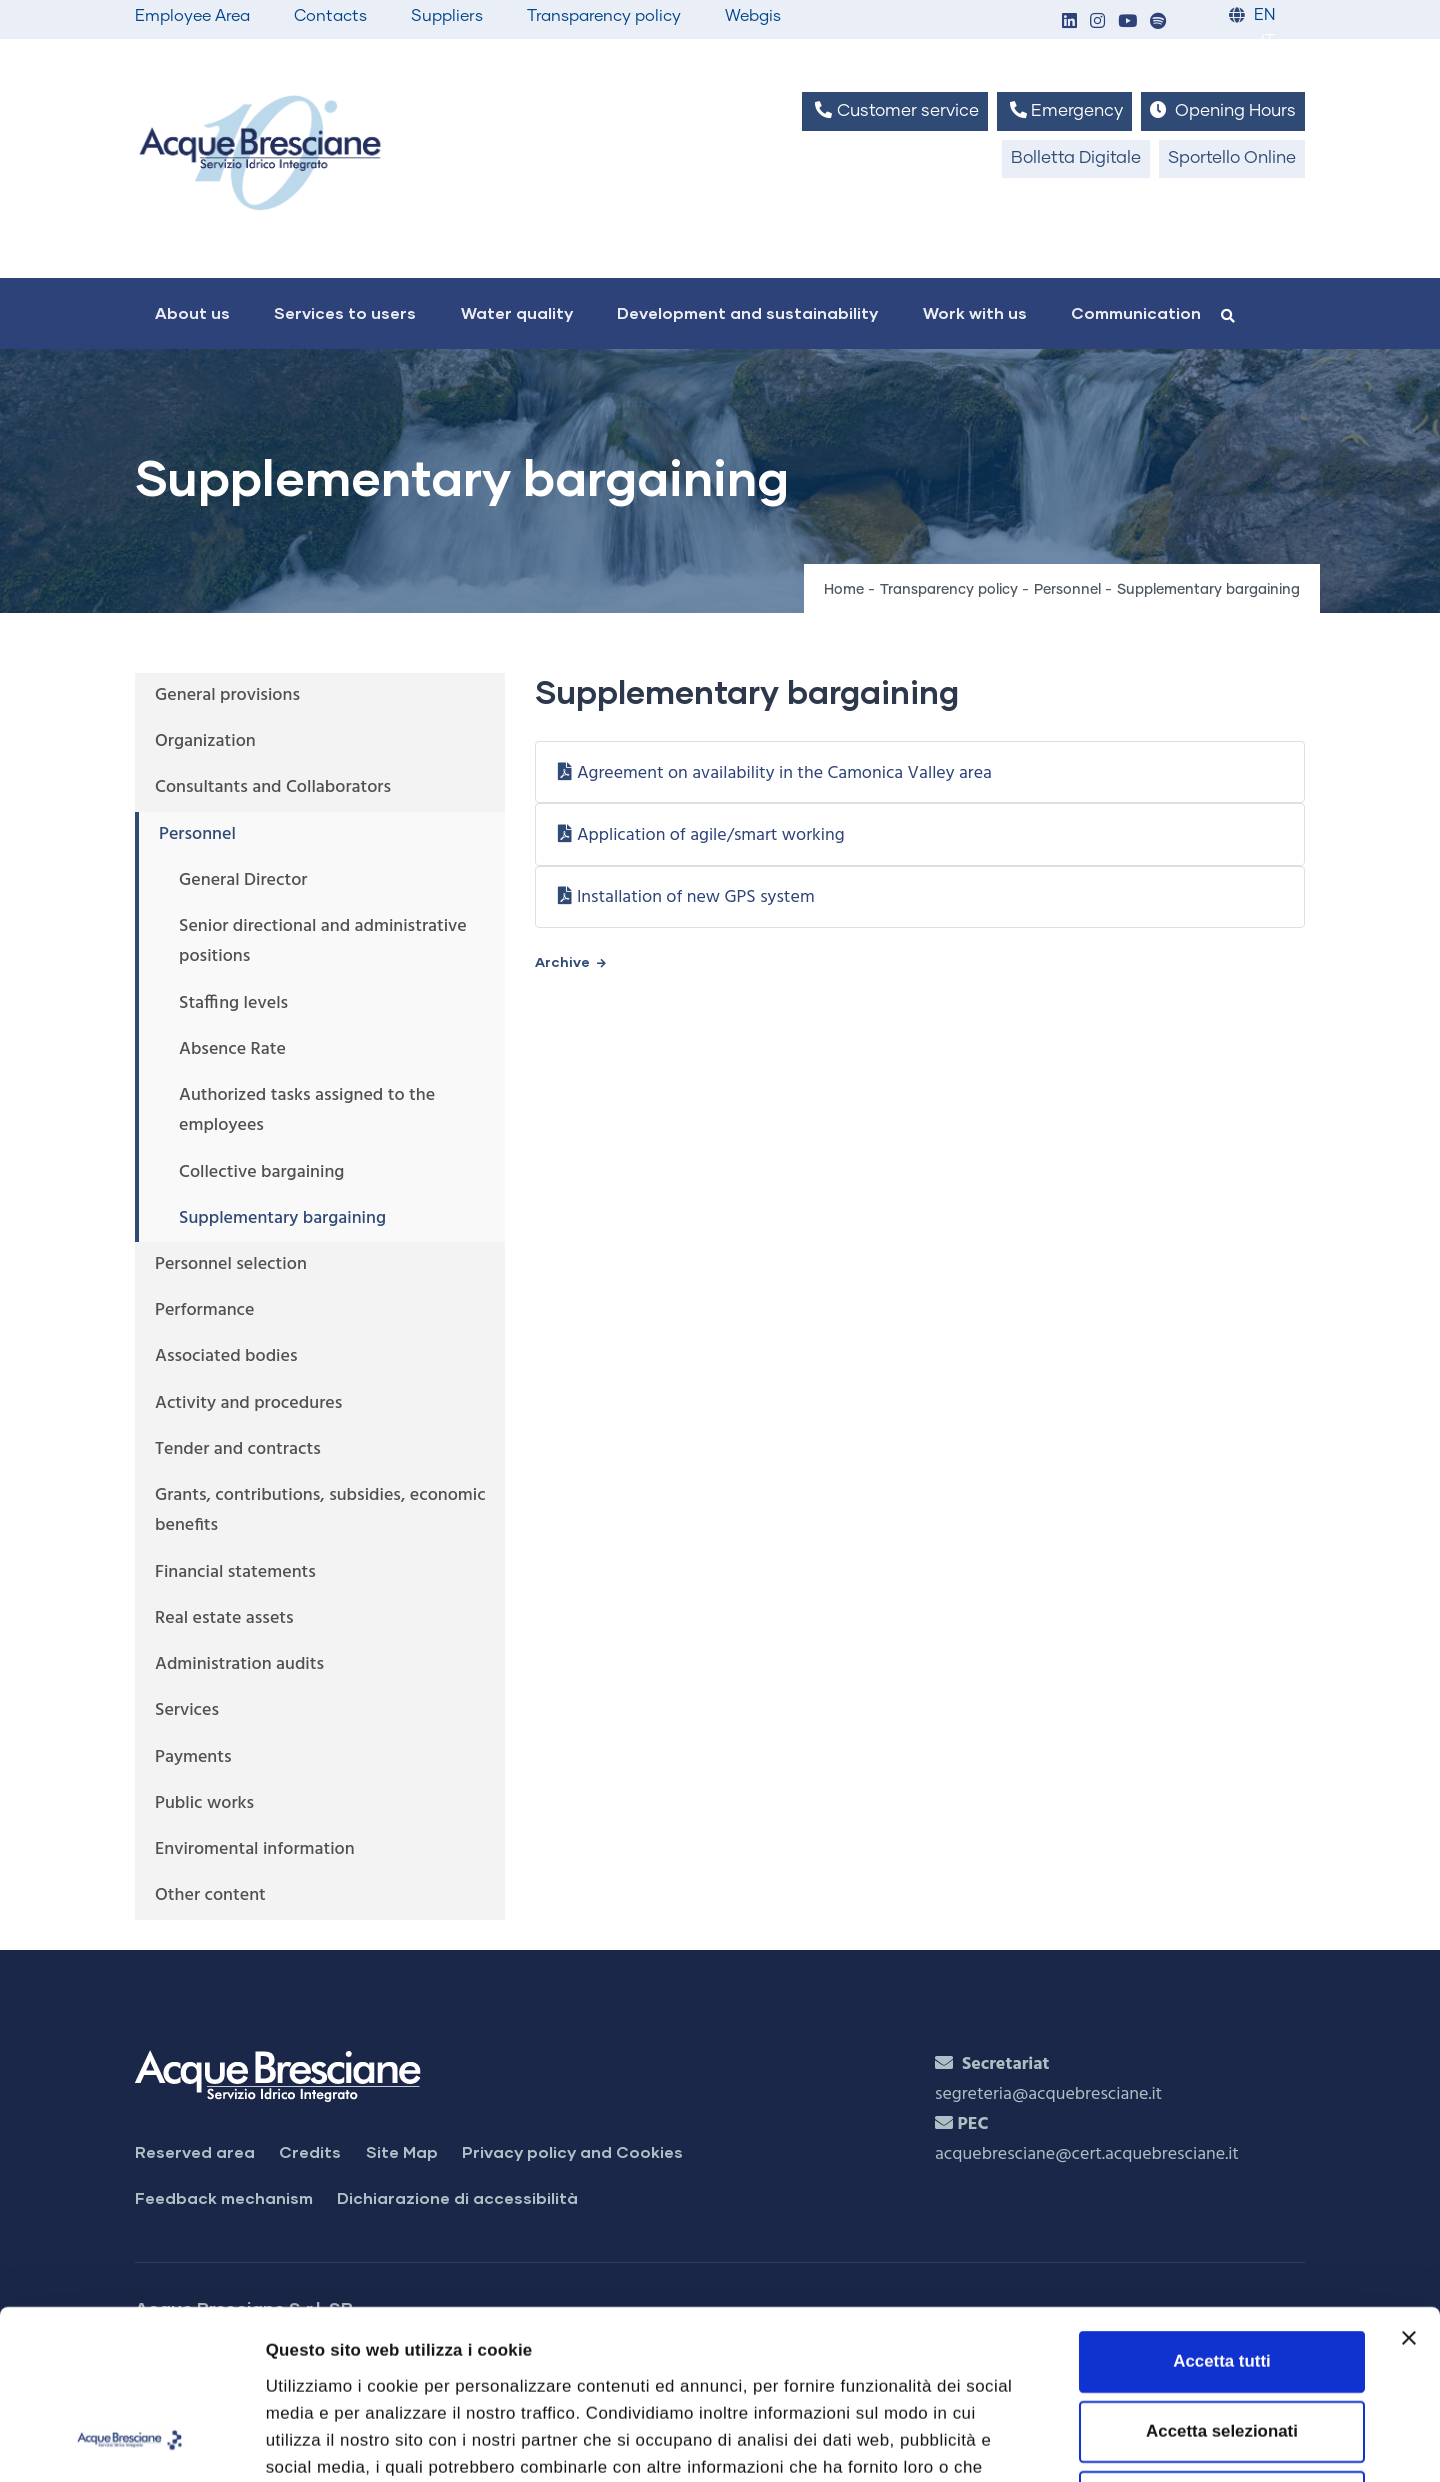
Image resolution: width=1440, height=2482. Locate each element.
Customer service (894, 110)
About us (192, 312)
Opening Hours (1223, 110)
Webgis (753, 16)
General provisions (227, 695)
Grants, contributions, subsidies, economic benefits (320, 1510)
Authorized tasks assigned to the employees (307, 1110)
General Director (243, 880)
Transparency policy (604, 16)
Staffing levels (233, 1003)
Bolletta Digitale (1076, 158)
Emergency (1064, 110)
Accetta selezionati (1222, 2272)
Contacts (330, 16)
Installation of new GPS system (696, 897)
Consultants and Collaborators (273, 787)
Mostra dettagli (1125, 2440)
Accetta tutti (1221, 2202)
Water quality (517, 312)
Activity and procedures (248, 1403)
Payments (193, 1757)
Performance (205, 1310)
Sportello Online (1232, 158)
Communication (1136, 312)
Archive (562, 961)
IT (1268, 41)
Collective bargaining (261, 1172)
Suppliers (447, 16)
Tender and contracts (238, 1449)
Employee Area (192, 16)
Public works (204, 1803)
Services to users (345, 312)
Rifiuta (1222, 2343)
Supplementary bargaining (282, 1218)
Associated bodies (226, 1356)
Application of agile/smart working (711, 835)
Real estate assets (224, 1618)
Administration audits (239, 1664)
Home (844, 590)
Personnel (1067, 590)
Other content (210, 1895)
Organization (205, 741)
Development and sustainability (747, 312)
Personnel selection (231, 1264)
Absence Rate (232, 1049)
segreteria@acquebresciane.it (1048, 2094)
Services (187, 1710)
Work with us (975, 312)
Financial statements (235, 1572)
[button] (1069, 22)
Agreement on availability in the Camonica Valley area (784, 773)
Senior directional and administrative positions (323, 941)
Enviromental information (255, 1849)
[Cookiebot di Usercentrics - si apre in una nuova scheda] (129, 2441)
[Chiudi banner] (1409, 2179)
